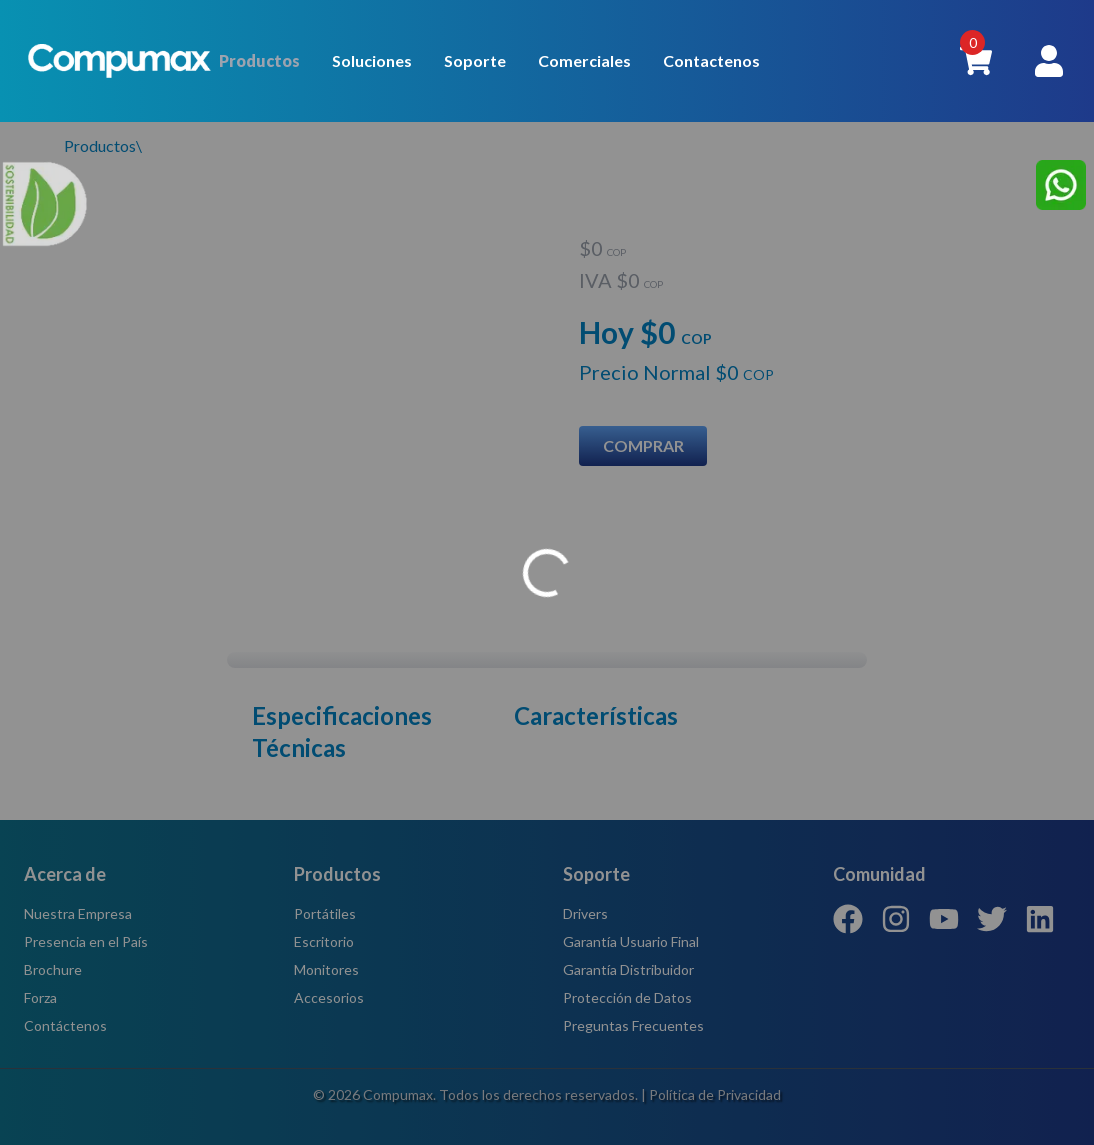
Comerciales (584, 60)
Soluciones (372, 60)
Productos (259, 60)
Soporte (475, 60)
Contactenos (711, 60)
